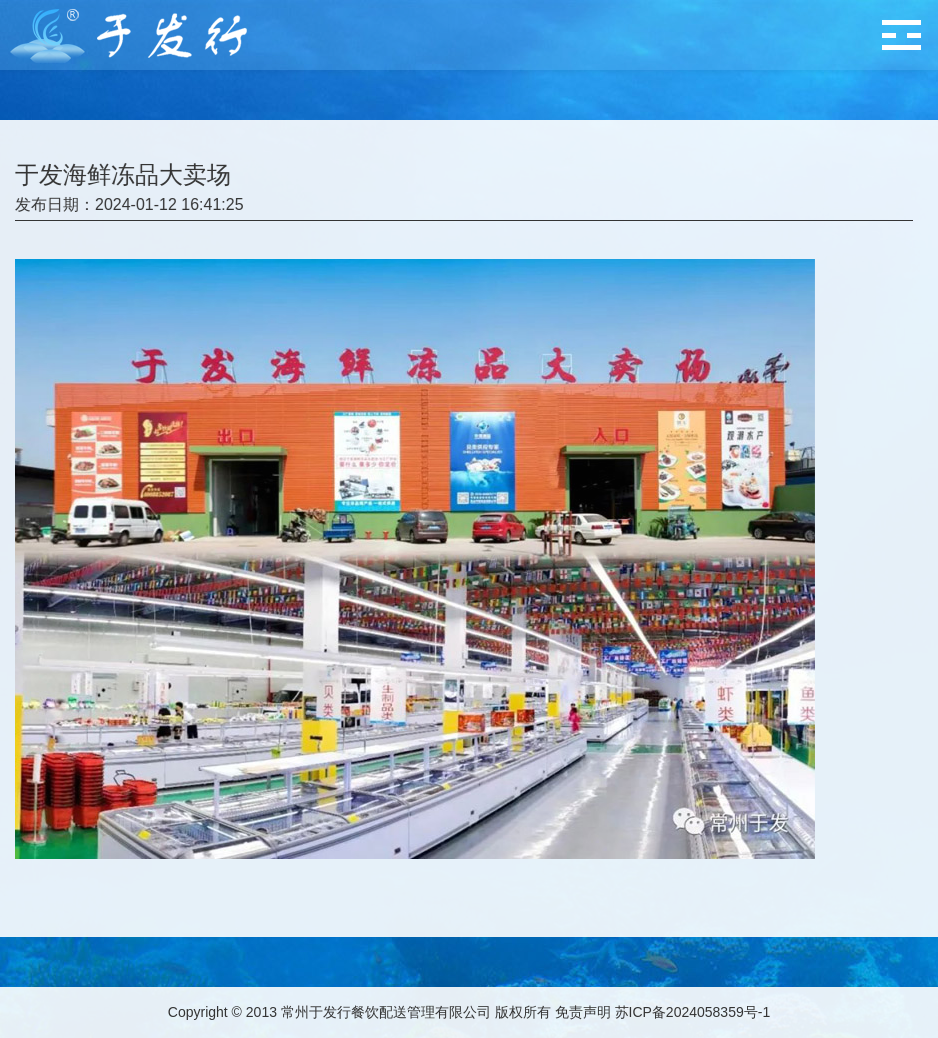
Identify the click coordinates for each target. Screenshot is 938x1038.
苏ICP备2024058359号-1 (693, 1012)
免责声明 (583, 1012)
